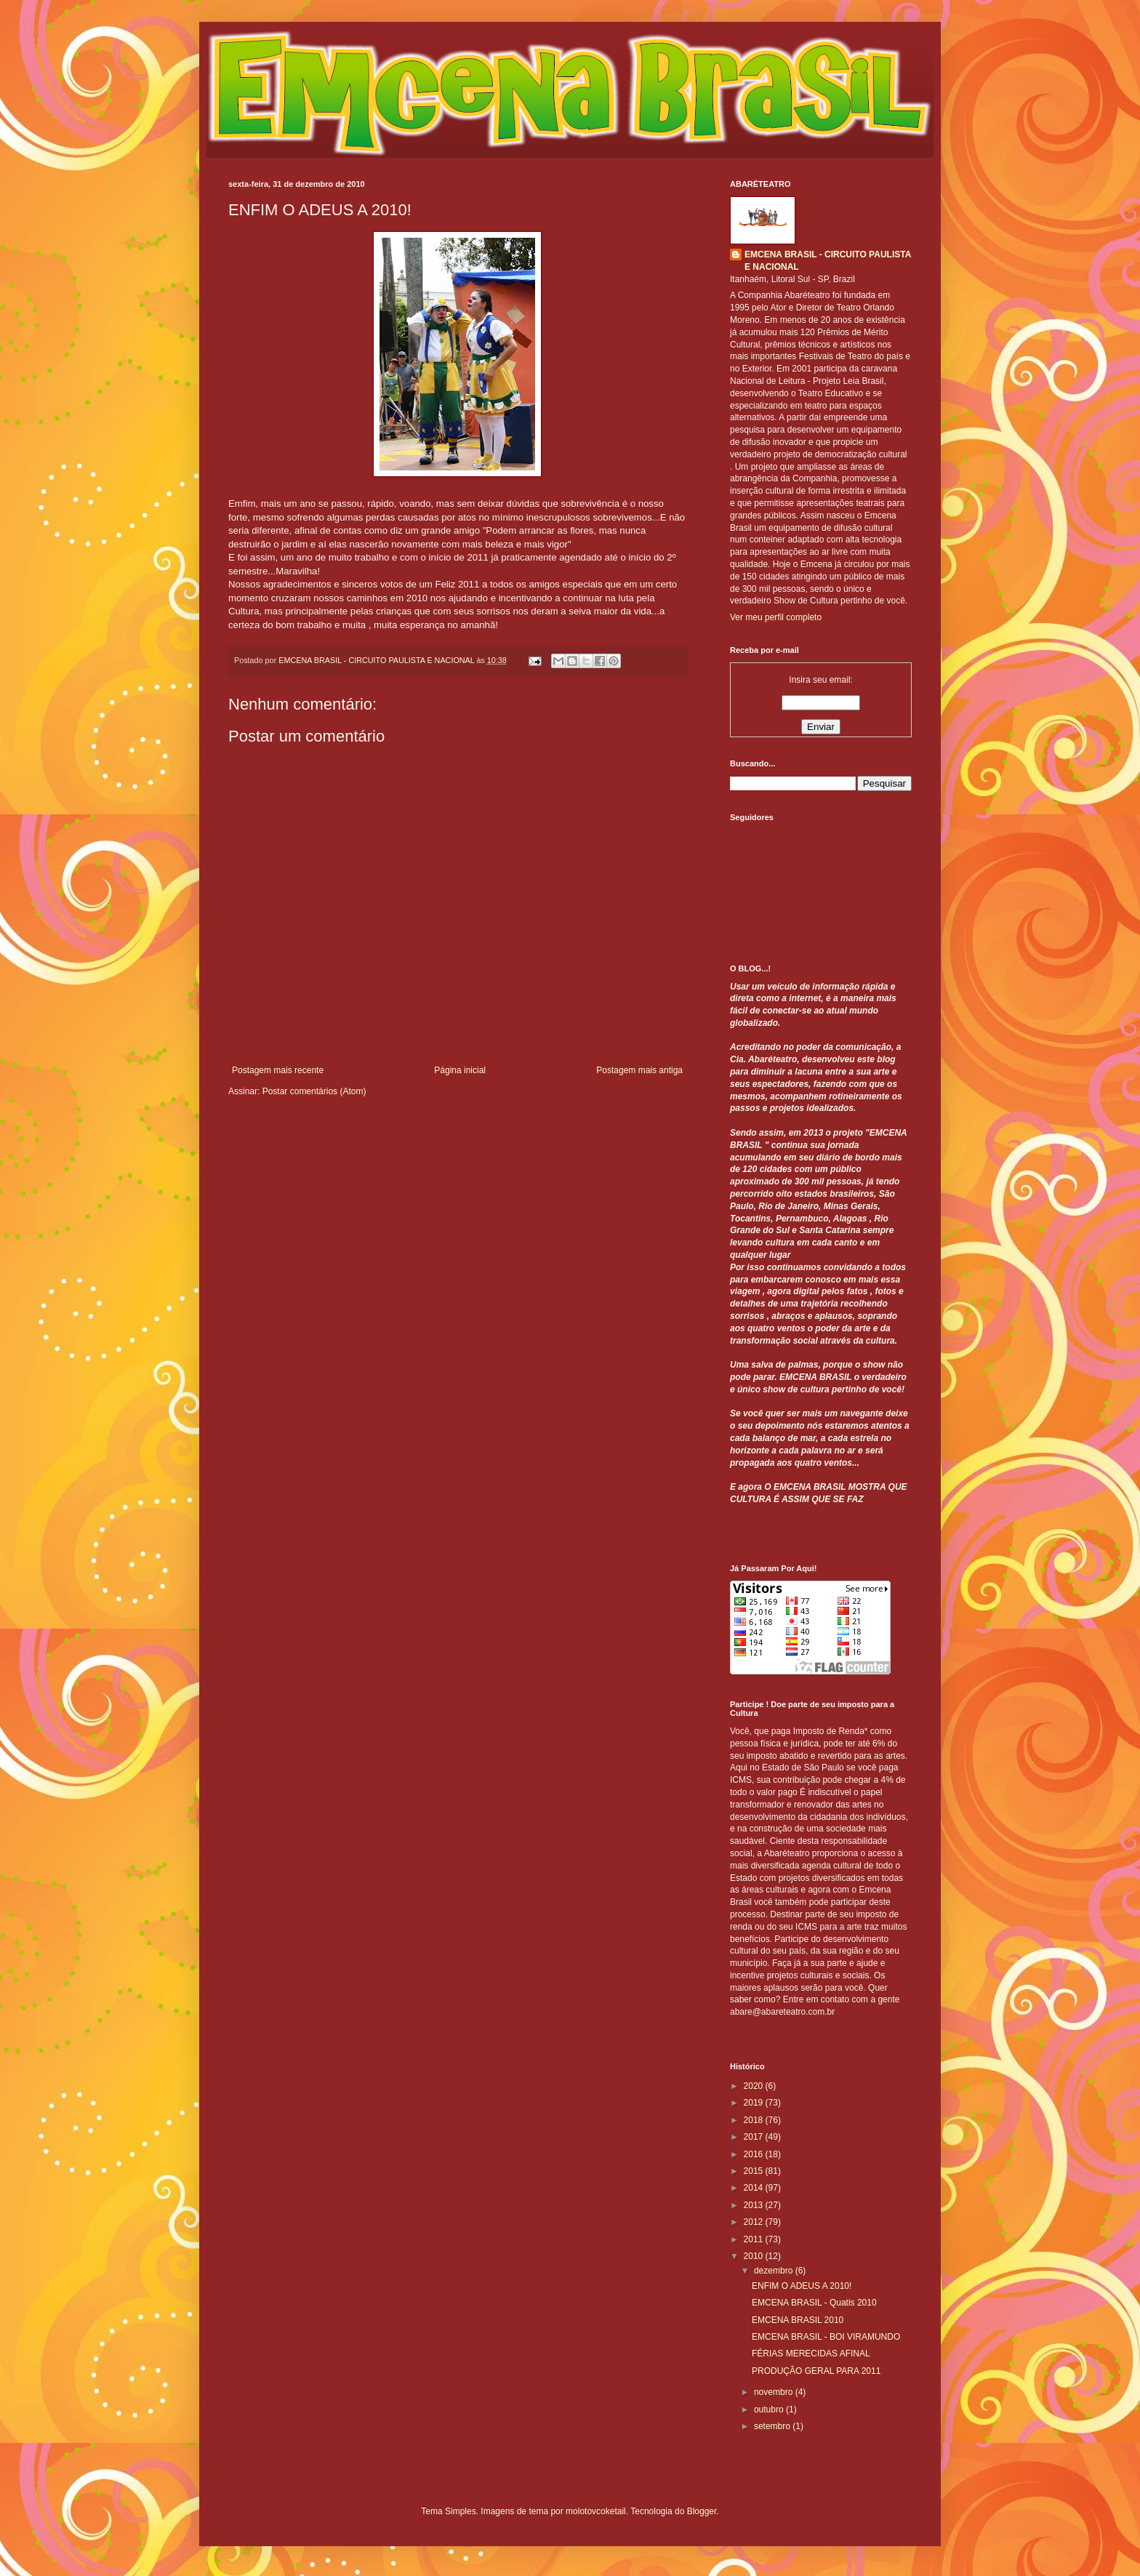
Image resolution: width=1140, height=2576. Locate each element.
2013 (755, 2205)
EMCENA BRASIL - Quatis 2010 (814, 2303)
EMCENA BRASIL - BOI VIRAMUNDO (826, 2337)
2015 (755, 2171)
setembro (773, 2426)
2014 (755, 2188)
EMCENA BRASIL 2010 (797, 2320)
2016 (755, 2154)
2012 (755, 2222)
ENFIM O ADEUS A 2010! (801, 2286)
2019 (755, 2103)
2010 (755, 2256)
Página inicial (460, 1070)
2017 (755, 2137)
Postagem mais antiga (639, 1070)
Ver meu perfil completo (776, 617)
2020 (755, 2086)
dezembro (774, 2271)
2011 (755, 2239)
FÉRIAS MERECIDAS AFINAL (811, 2353)
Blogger (702, 2511)
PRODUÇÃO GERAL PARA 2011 (816, 2371)
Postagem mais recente (278, 1070)
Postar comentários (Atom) (314, 1091)
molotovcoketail (596, 2511)
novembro (774, 2392)
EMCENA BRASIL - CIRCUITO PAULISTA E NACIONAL (827, 260)
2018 (755, 2120)
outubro (770, 2409)
